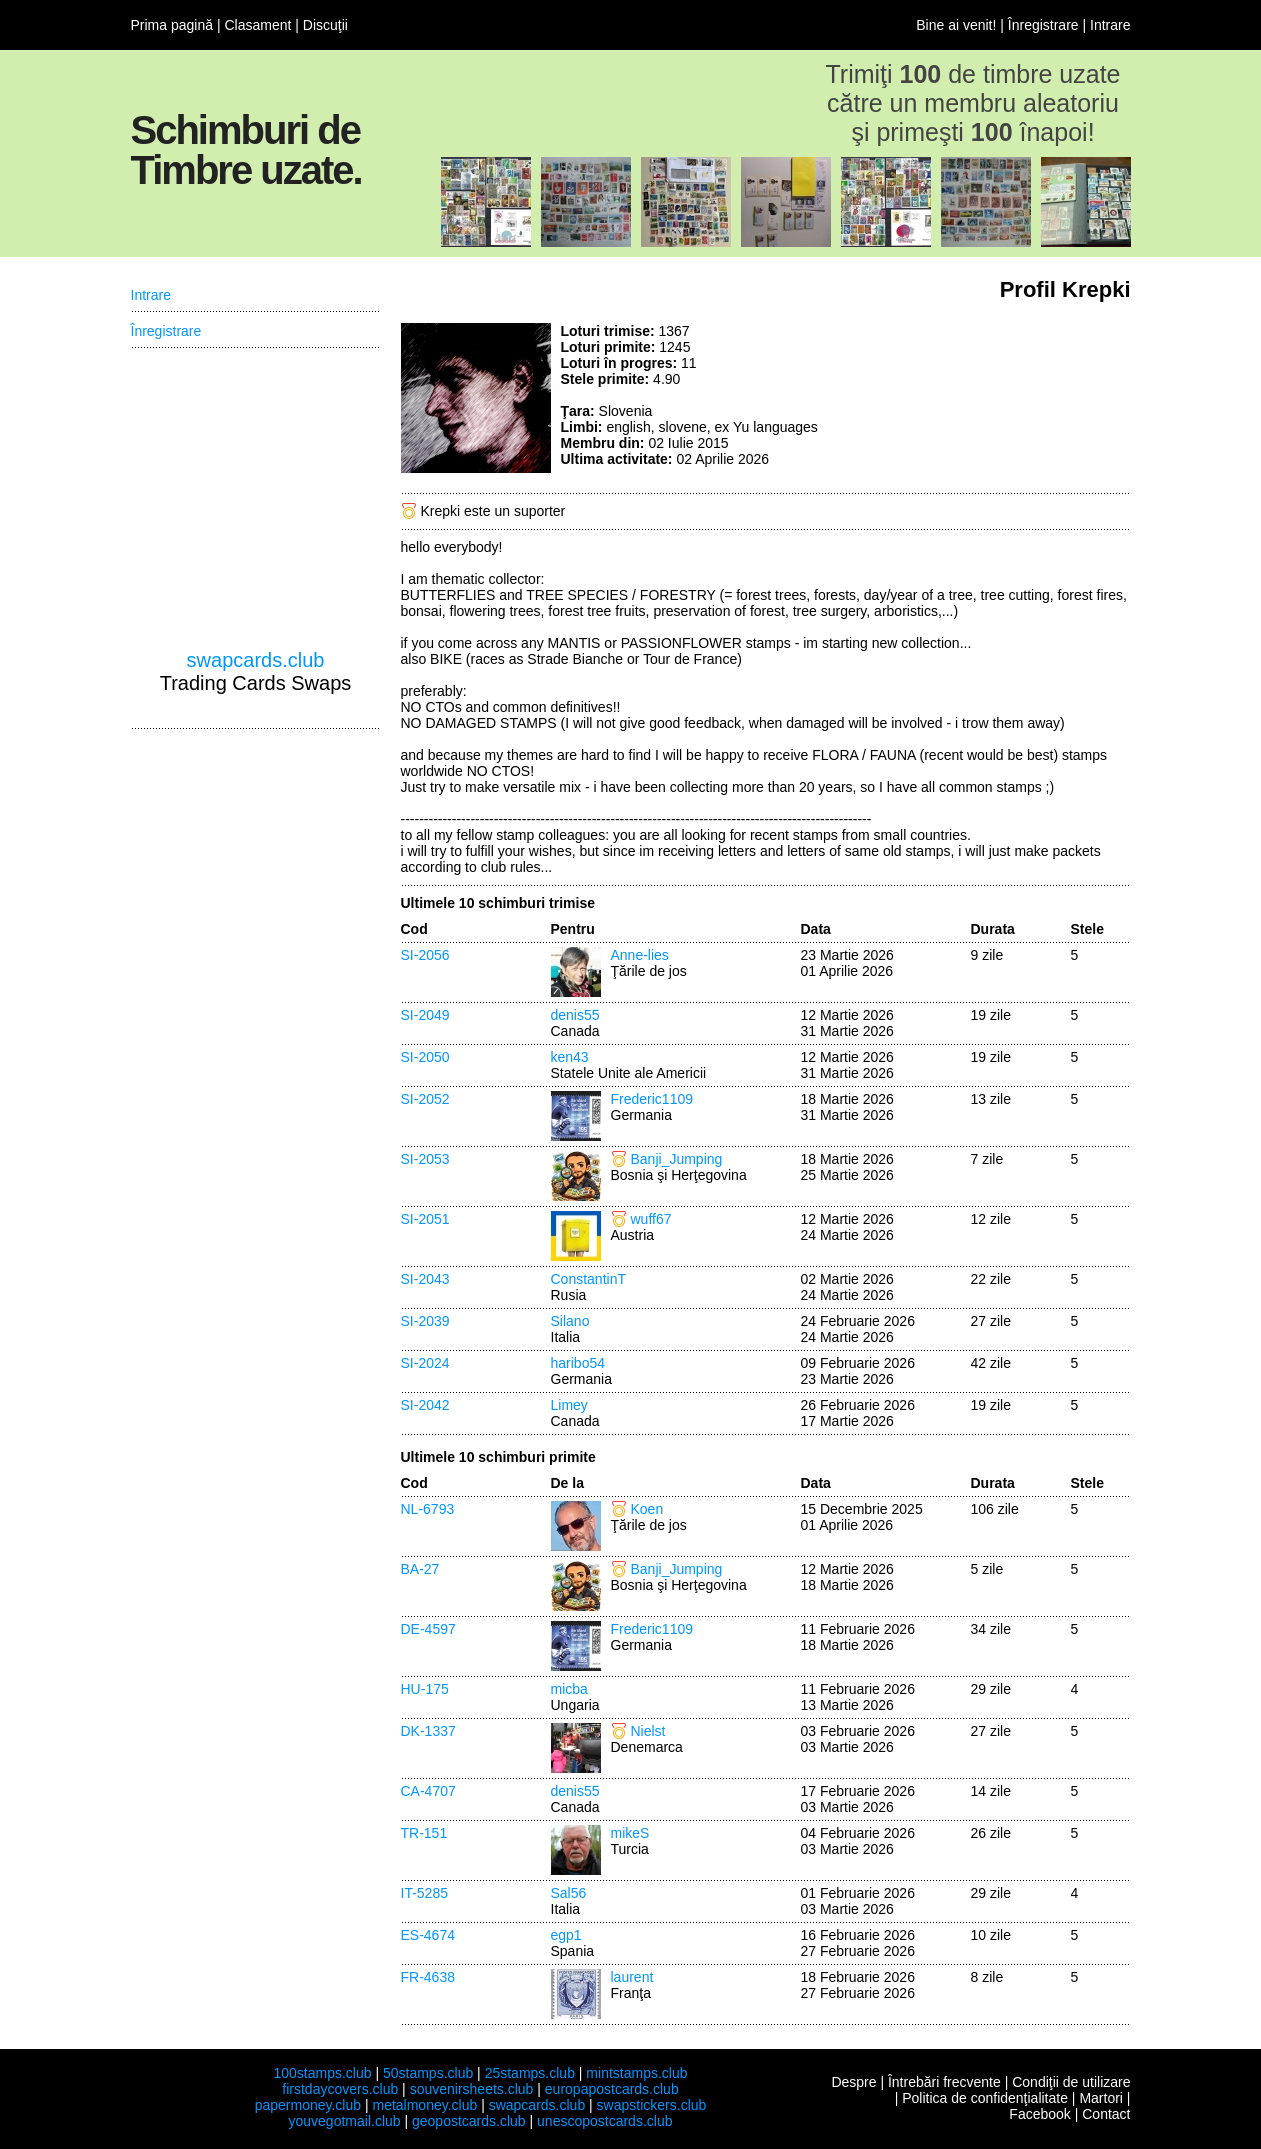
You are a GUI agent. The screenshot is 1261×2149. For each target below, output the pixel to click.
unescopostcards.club (604, 2121)
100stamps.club (322, 2073)
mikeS (630, 1833)
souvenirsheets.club (472, 2089)
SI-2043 (425, 1279)
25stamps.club (530, 2073)
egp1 (566, 1935)
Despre (853, 2082)
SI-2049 (425, 1015)
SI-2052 (425, 1099)
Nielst (648, 1731)
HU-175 (425, 1689)
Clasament (257, 25)
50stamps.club (428, 2073)
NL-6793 (428, 1509)
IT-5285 (424, 1893)
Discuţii (325, 25)
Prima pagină (172, 25)
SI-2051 (425, 1219)
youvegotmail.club (345, 2121)
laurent (632, 1977)
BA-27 (420, 1569)
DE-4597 (428, 1629)
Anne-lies (640, 955)
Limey (569, 1405)
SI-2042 (425, 1405)
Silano (570, 1321)
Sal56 (569, 1893)
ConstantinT (588, 1279)
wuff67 (651, 1219)
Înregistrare (1043, 25)
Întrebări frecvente (944, 2082)
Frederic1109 (652, 1099)
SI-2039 (425, 1321)
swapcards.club (256, 660)
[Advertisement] (981, 398)
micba (569, 1689)
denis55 (575, 1015)
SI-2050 (425, 1057)
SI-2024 (425, 1363)
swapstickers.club (652, 2105)
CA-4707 (428, 1791)
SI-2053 (425, 1159)
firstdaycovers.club (340, 2089)
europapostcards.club (612, 2089)
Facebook (1039, 2114)
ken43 (570, 1057)
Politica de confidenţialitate (985, 2098)
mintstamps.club (636, 2073)
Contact (1106, 2114)
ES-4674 (428, 1935)
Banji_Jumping (677, 1159)
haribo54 (578, 1363)
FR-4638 (428, 1977)
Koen (647, 1509)
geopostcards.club (469, 2121)
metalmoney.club (424, 2105)
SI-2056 (425, 955)
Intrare (1110, 25)
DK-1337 (428, 1731)
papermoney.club (308, 2105)
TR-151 (424, 1833)
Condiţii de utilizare (1071, 2082)
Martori (1101, 2098)
